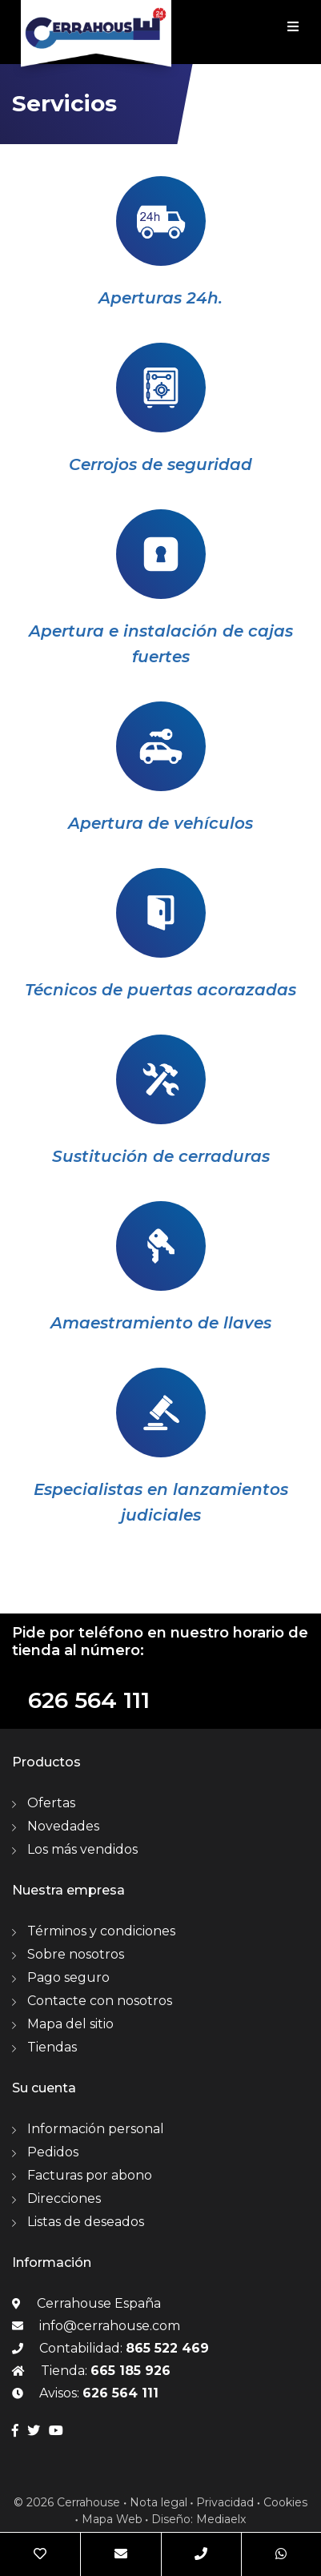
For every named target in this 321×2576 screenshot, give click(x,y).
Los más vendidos (82, 1849)
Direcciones (64, 2198)
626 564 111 (89, 1700)
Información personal (95, 2128)
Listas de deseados (85, 2221)
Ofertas (51, 1802)
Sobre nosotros (75, 1954)
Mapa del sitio (70, 2023)
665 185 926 (130, 2370)
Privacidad (225, 2502)
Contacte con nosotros (99, 2000)
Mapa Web (112, 2519)
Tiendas (52, 2047)
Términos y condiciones (101, 1931)
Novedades (63, 1826)
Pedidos (52, 2152)
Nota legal (158, 2502)
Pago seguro (68, 1977)
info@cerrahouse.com (109, 2325)
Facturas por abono (89, 2175)
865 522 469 (167, 2348)
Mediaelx (221, 2519)
